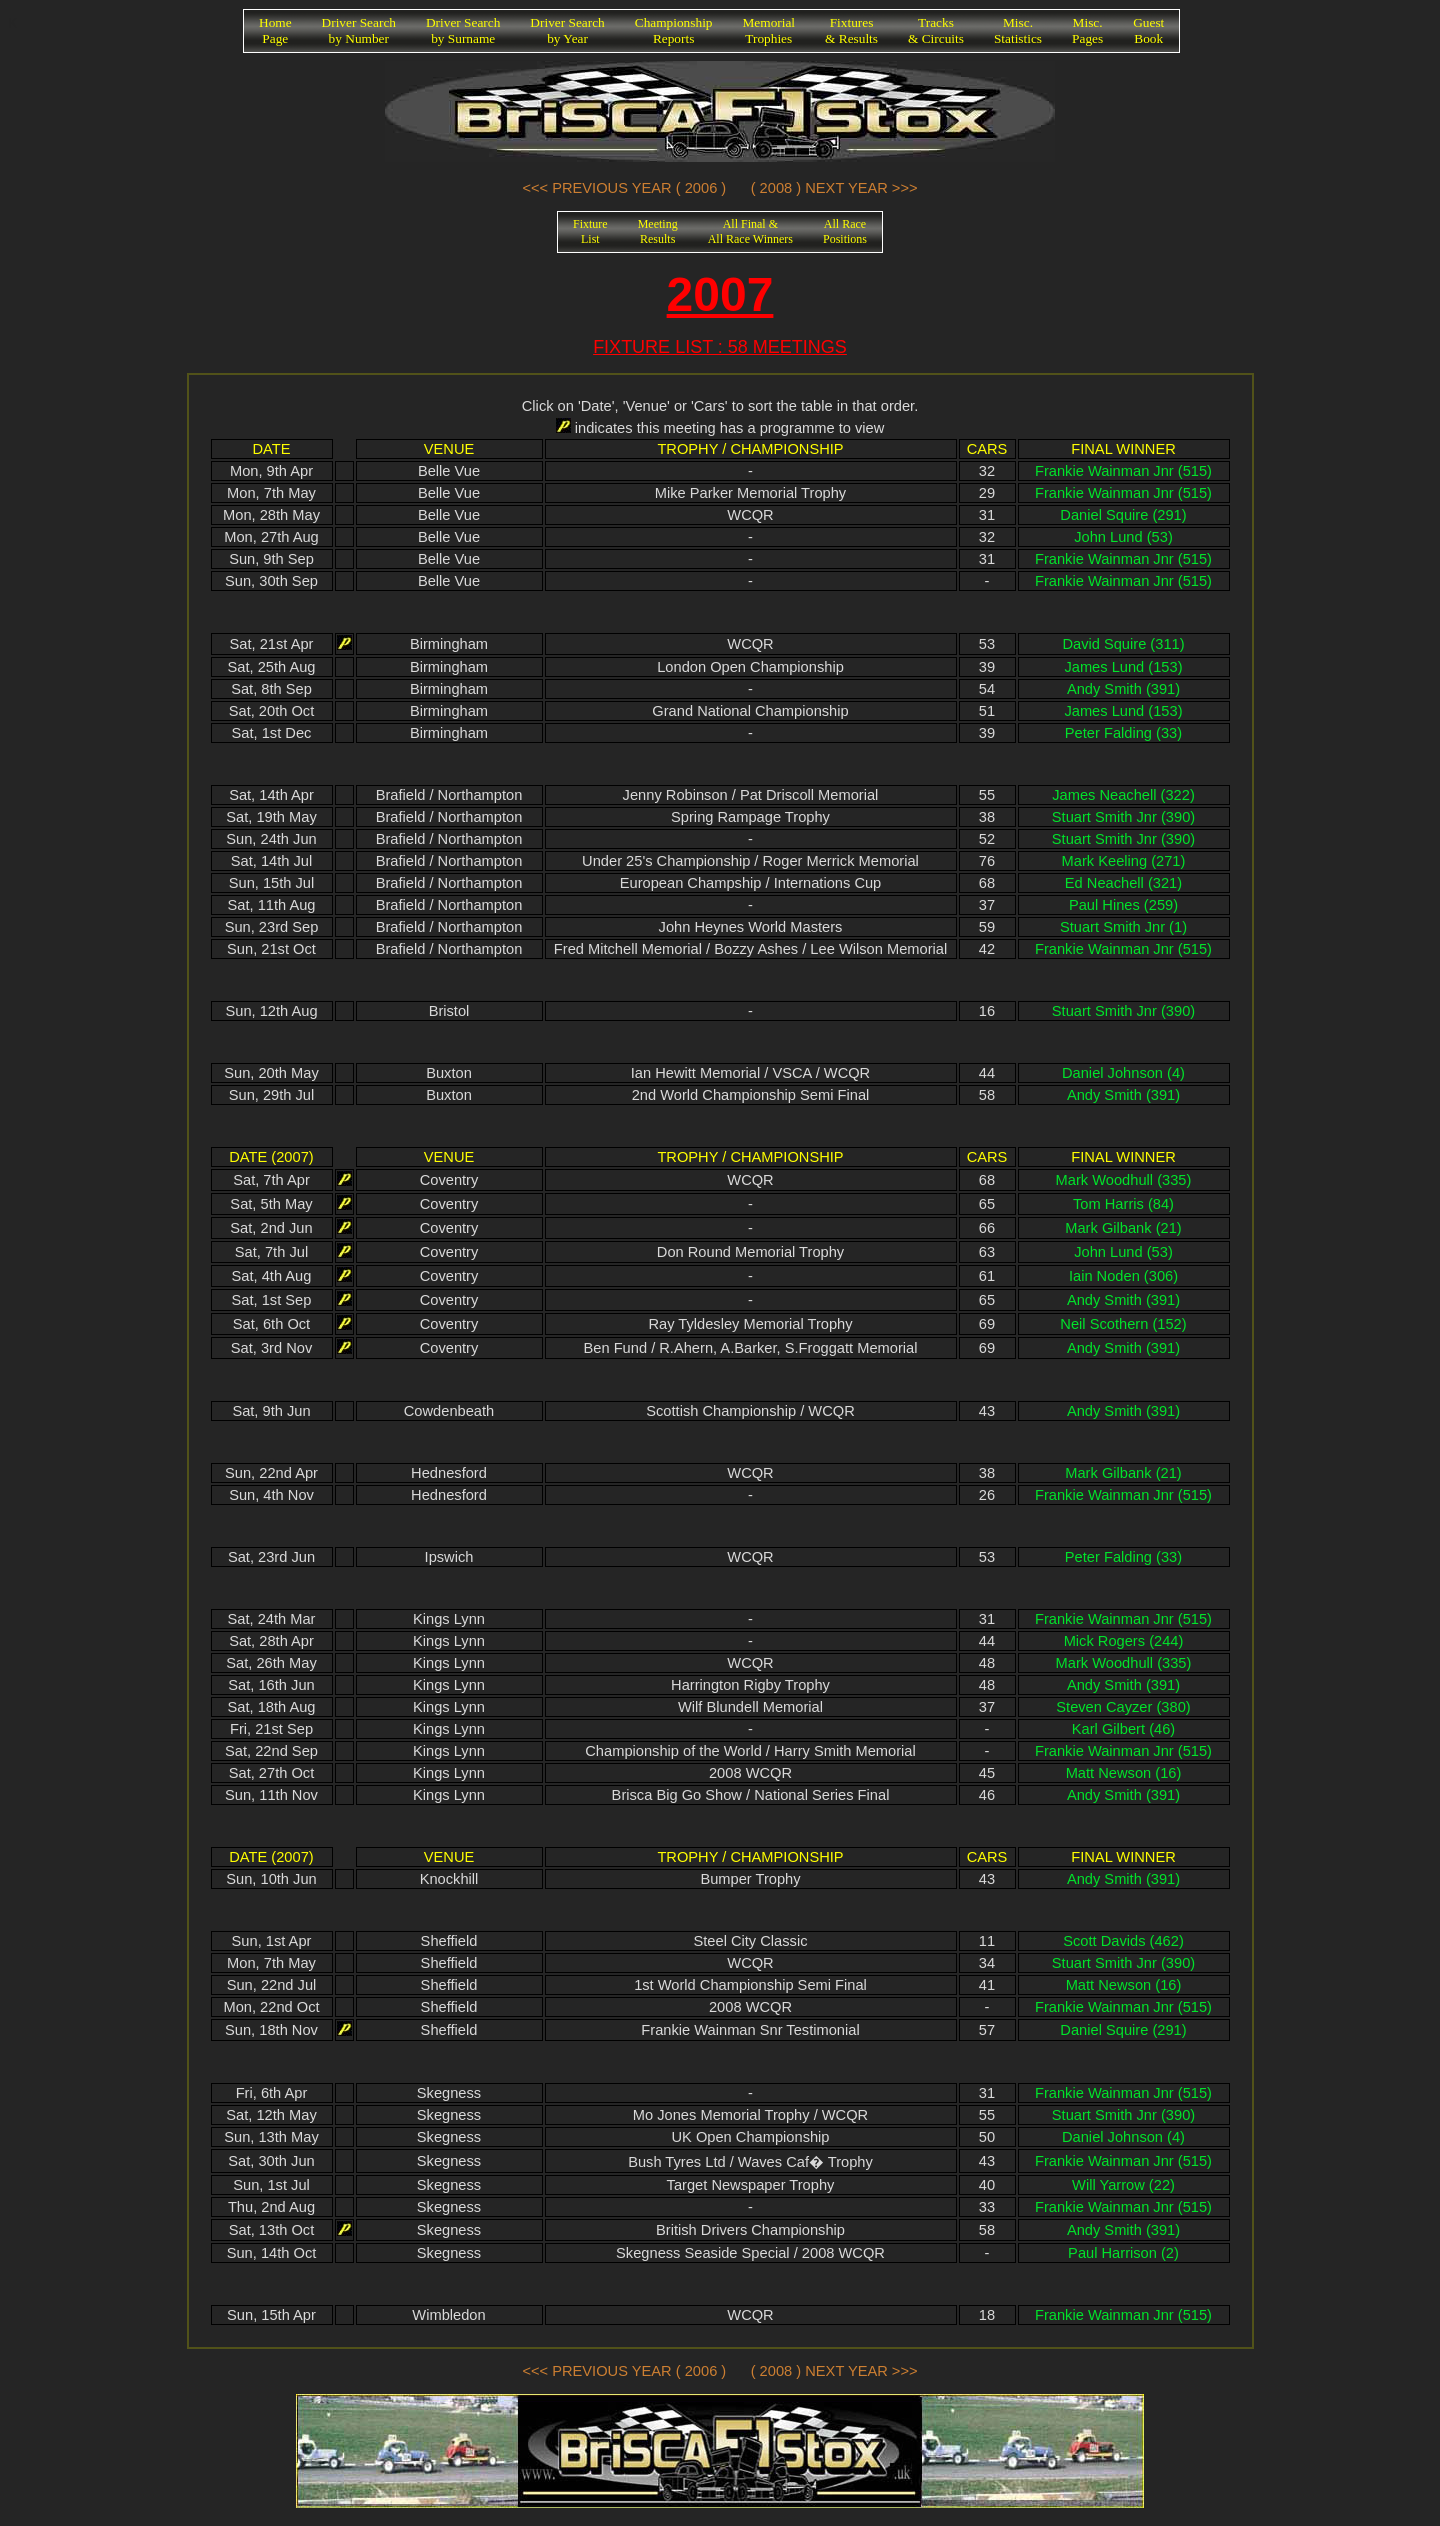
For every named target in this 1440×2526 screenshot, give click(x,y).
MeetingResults (658, 231)
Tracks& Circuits (936, 30)
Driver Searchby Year (567, 30)
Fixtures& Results (851, 30)
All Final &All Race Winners (750, 231)
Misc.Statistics (1018, 30)
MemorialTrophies (769, 30)
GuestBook (1148, 30)
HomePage (275, 30)
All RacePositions (845, 231)
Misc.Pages (1087, 30)
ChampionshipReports (674, 30)
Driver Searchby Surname (463, 30)
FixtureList (590, 231)
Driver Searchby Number (359, 30)
